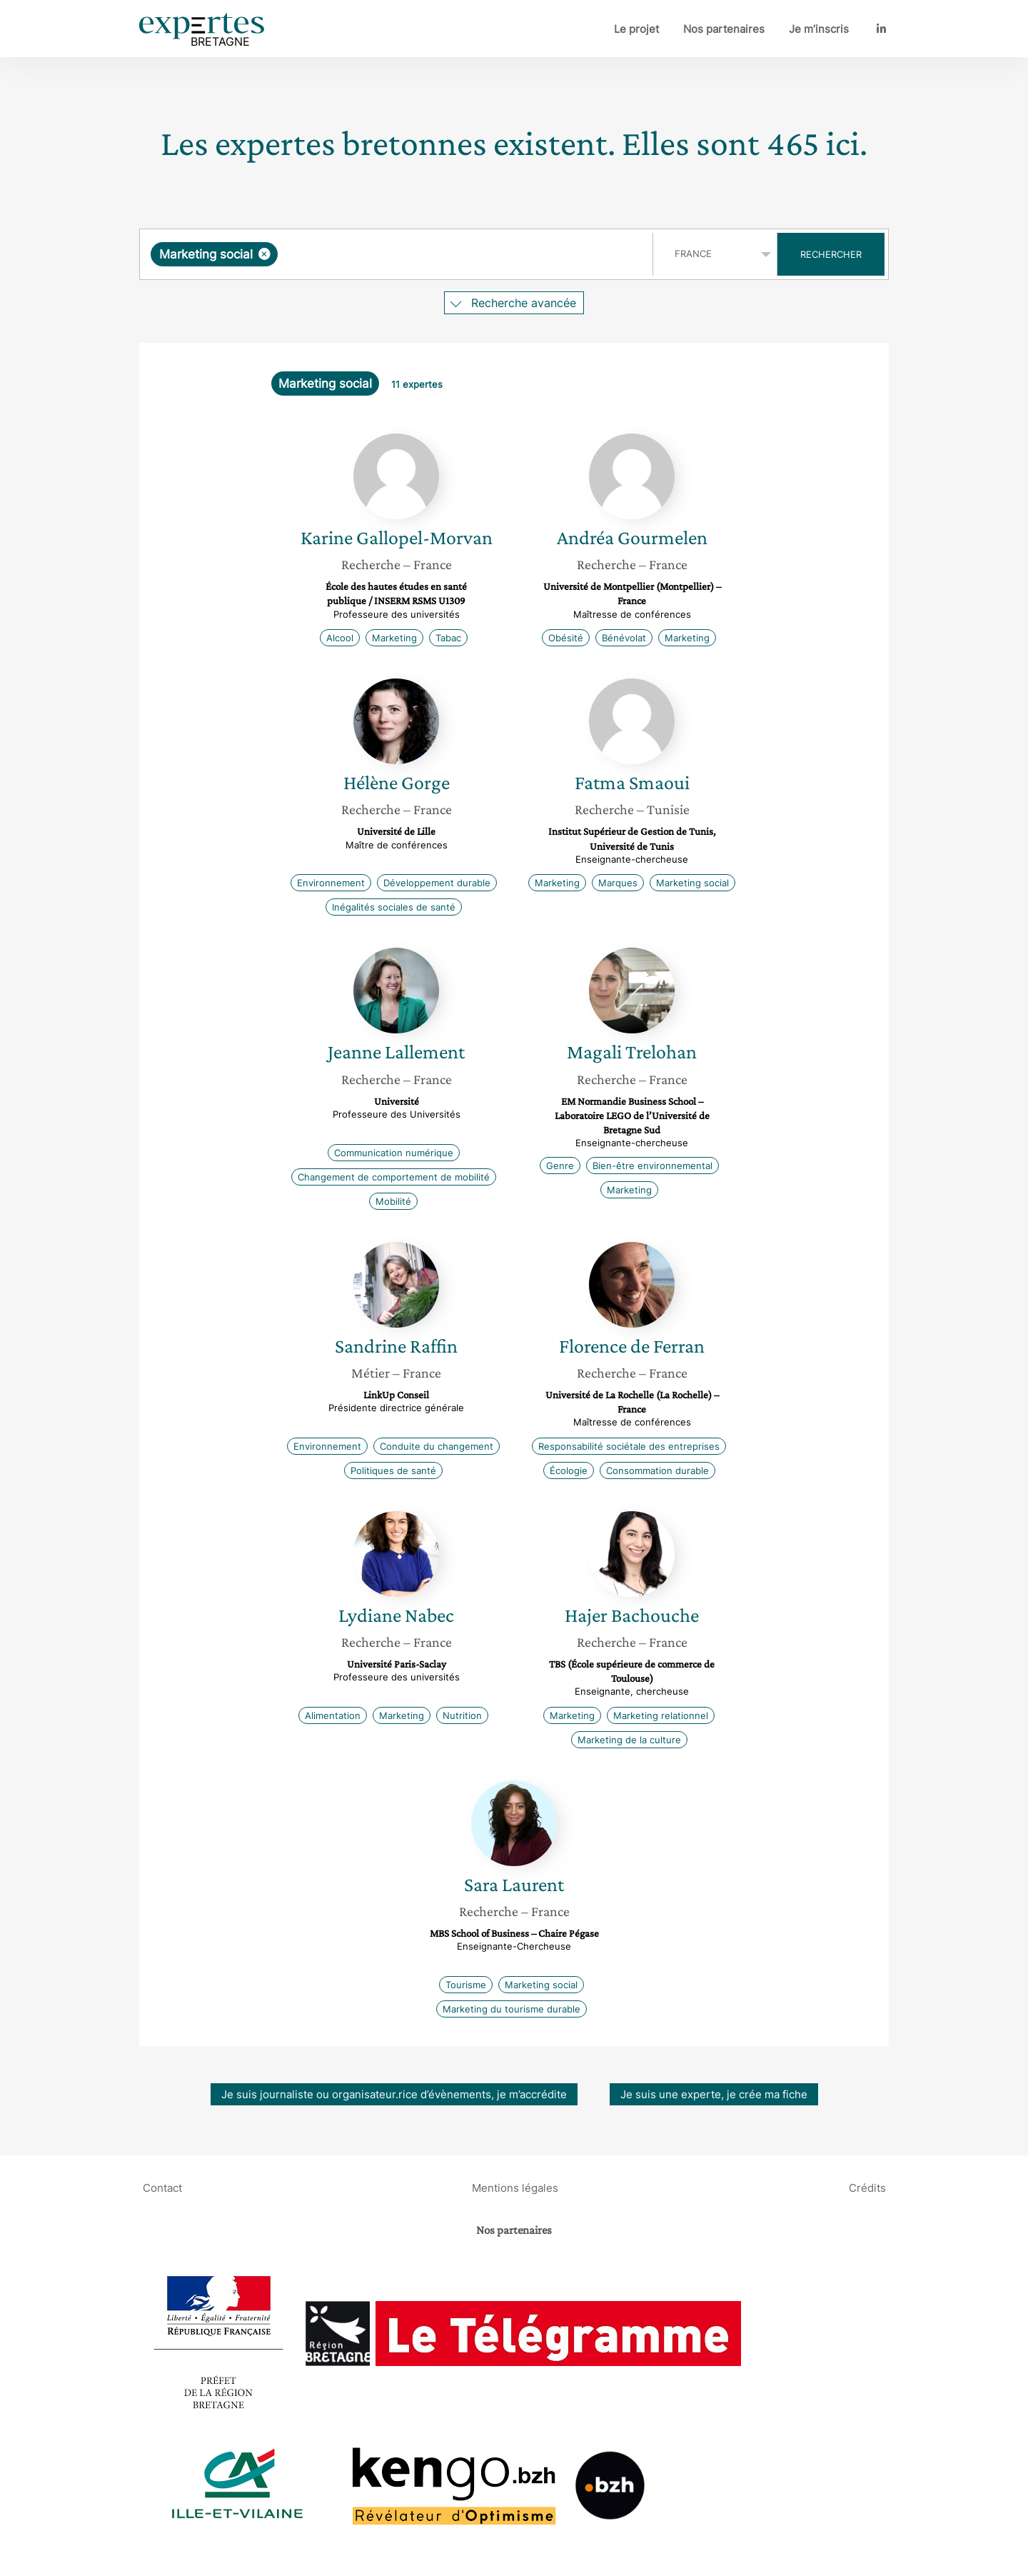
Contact (162, 2187)
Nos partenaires (724, 29)
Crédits (867, 2187)
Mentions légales (515, 2187)
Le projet (636, 29)
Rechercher (831, 254)
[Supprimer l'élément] (264, 254)
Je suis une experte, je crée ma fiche (713, 2094)
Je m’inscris (819, 29)
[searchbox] (428, 254)
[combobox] (397, 254)
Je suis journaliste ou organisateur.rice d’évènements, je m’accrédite (394, 2094)
